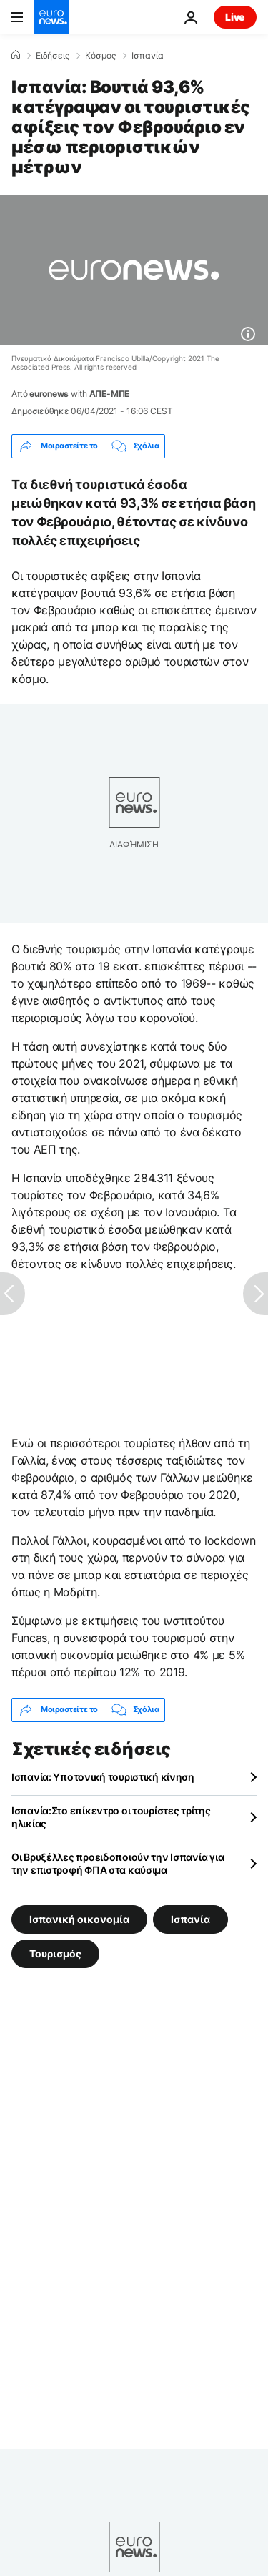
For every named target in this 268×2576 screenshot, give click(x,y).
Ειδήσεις (52, 55)
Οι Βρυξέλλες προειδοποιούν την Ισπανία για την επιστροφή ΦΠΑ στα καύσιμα (117, 1863)
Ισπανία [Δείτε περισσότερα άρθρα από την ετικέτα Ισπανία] (190, 1918)
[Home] (15, 55)
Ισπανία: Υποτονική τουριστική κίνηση (102, 1777)
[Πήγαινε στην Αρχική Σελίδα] (51, 17)
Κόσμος (100, 55)
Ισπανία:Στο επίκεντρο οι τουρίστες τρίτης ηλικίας (111, 1816)
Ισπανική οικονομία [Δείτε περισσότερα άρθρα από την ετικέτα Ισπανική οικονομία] (79, 1918)
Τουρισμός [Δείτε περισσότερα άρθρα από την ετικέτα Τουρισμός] (55, 1953)
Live (235, 17)
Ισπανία (147, 55)
